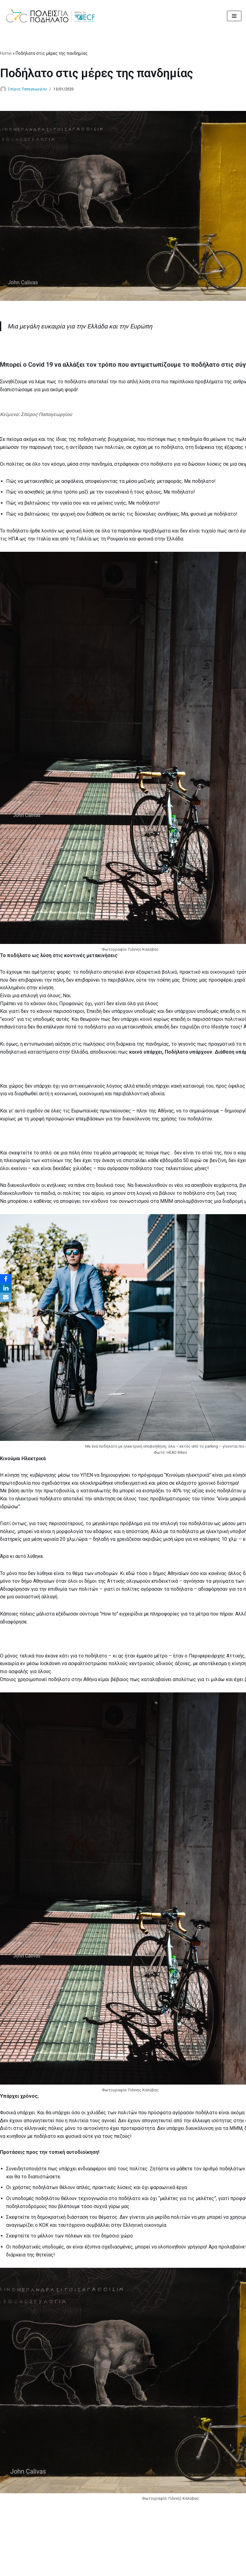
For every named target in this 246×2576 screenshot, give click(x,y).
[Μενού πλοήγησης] (234, 16)
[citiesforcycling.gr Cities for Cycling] (52, 15)
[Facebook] (6, 1278)
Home (6, 53)
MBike (157, 2570)
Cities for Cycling (100, 2570)
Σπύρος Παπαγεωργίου (27, 89)
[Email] (6, 1297)
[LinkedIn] (6, 1288)
